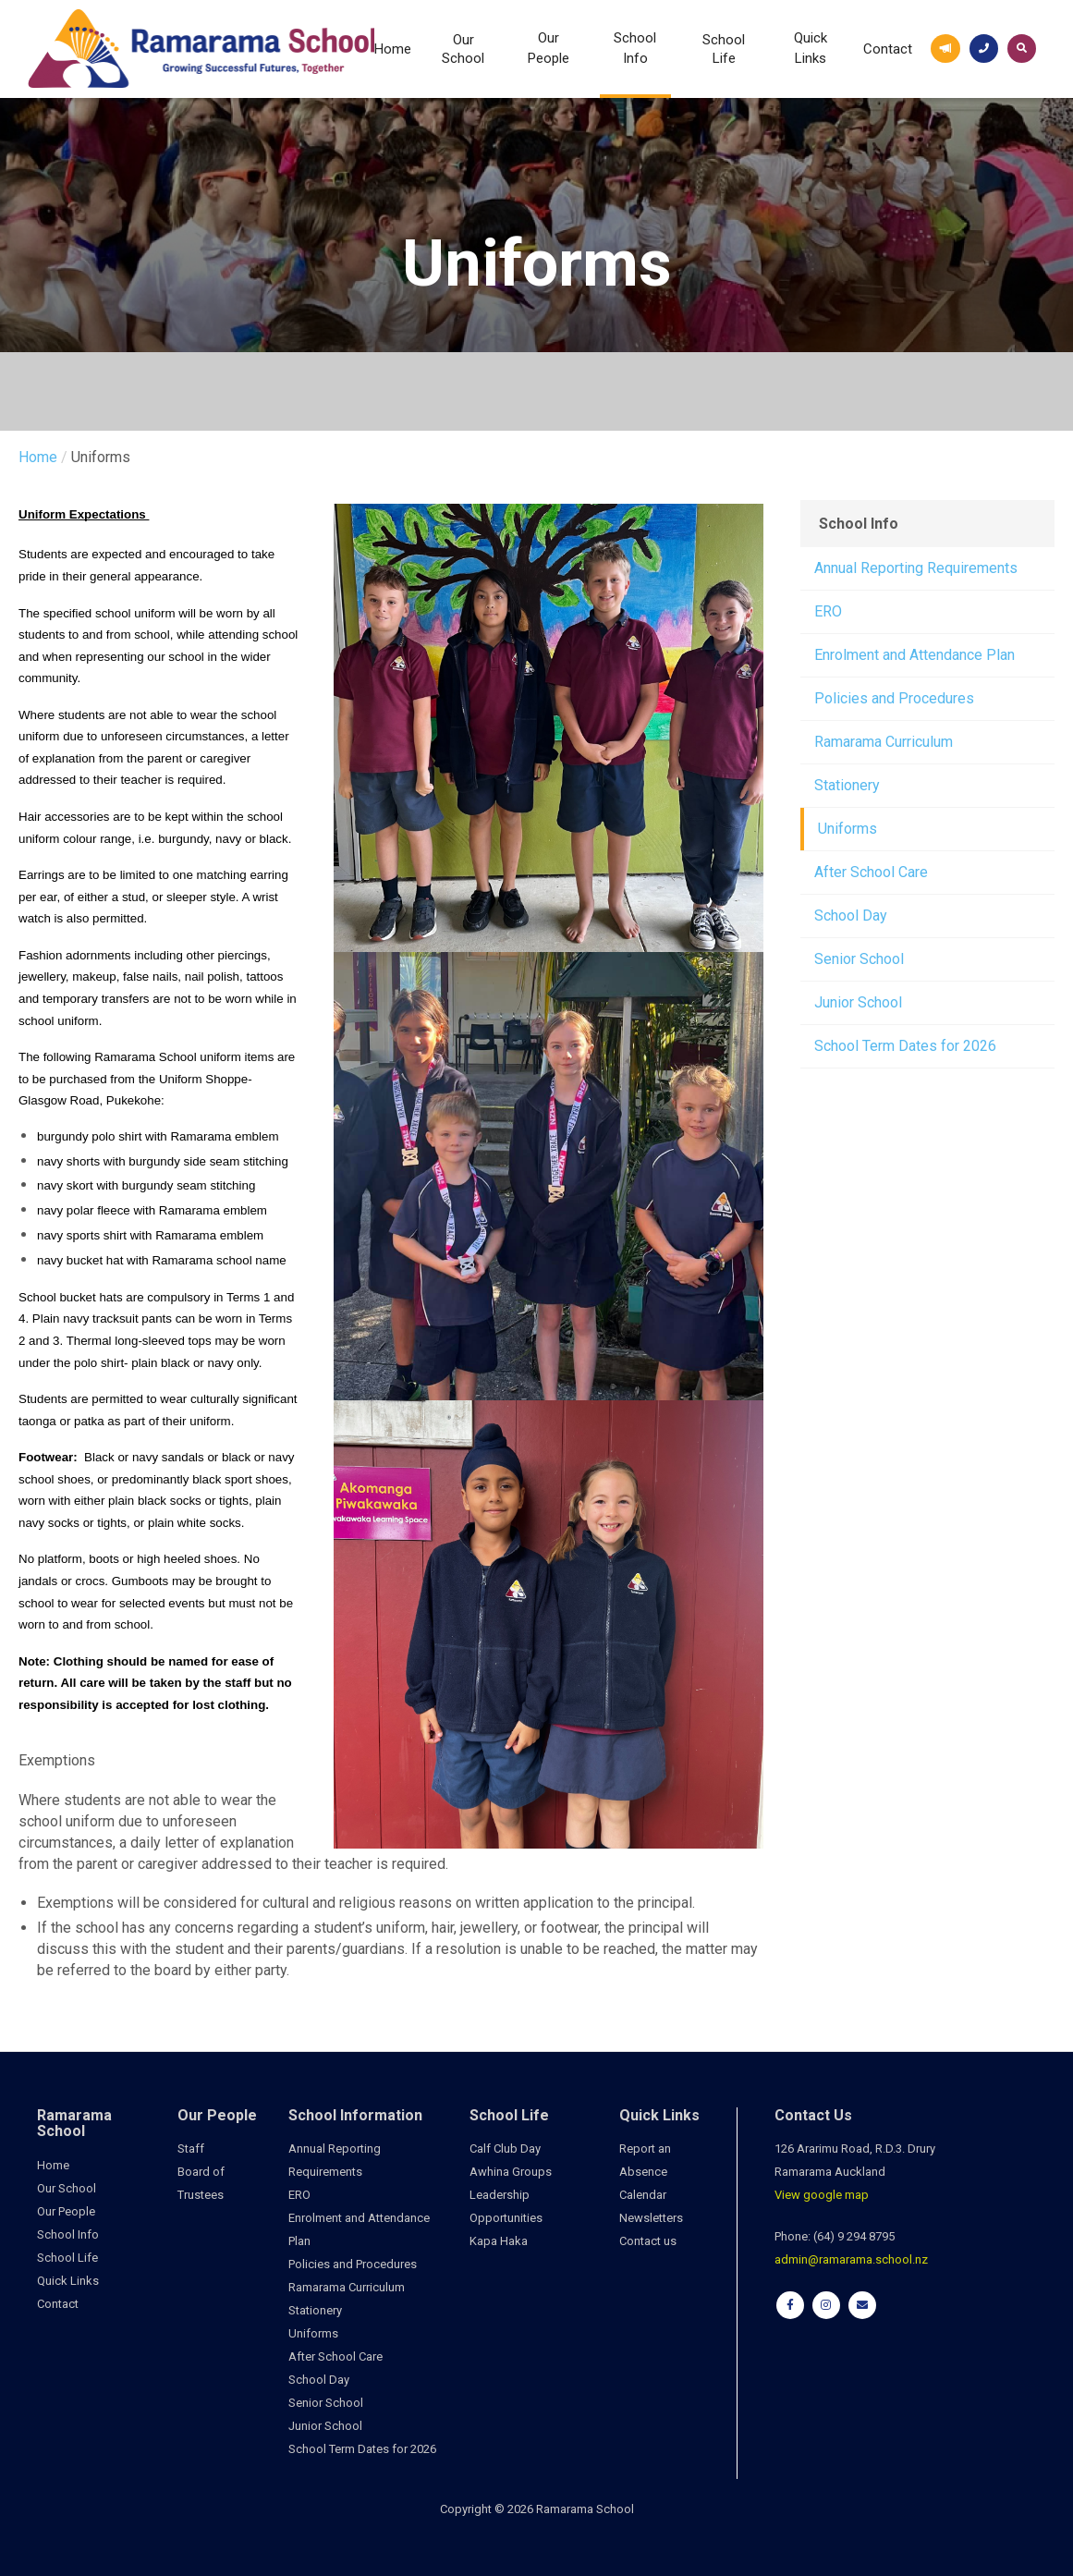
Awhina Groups (510, 2172)
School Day (850, 915)
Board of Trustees (201, 2183)
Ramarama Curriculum (883, 742)
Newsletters (651, 2218)
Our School (463, 49)
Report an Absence (645, 2160)
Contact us (648, 2241)
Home (392, 49)
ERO (828, 611)
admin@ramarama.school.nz (851, 2259)
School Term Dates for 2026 (905, 1046)
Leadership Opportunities (506, 2206)
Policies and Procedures (894, 698)
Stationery (847, 785)
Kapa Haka (498, 2241)
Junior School (858, 1002)
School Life (723, 49)
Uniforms (847, 828)
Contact (887, 49)
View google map (821, 2195)
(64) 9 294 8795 (854, 2236)
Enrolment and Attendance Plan (914, 655)
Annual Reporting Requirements (916, 568)
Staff (190, 2148)
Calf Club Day (505, 2148)
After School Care (871, 872)
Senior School (859, 959)
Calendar (642, 2195)
